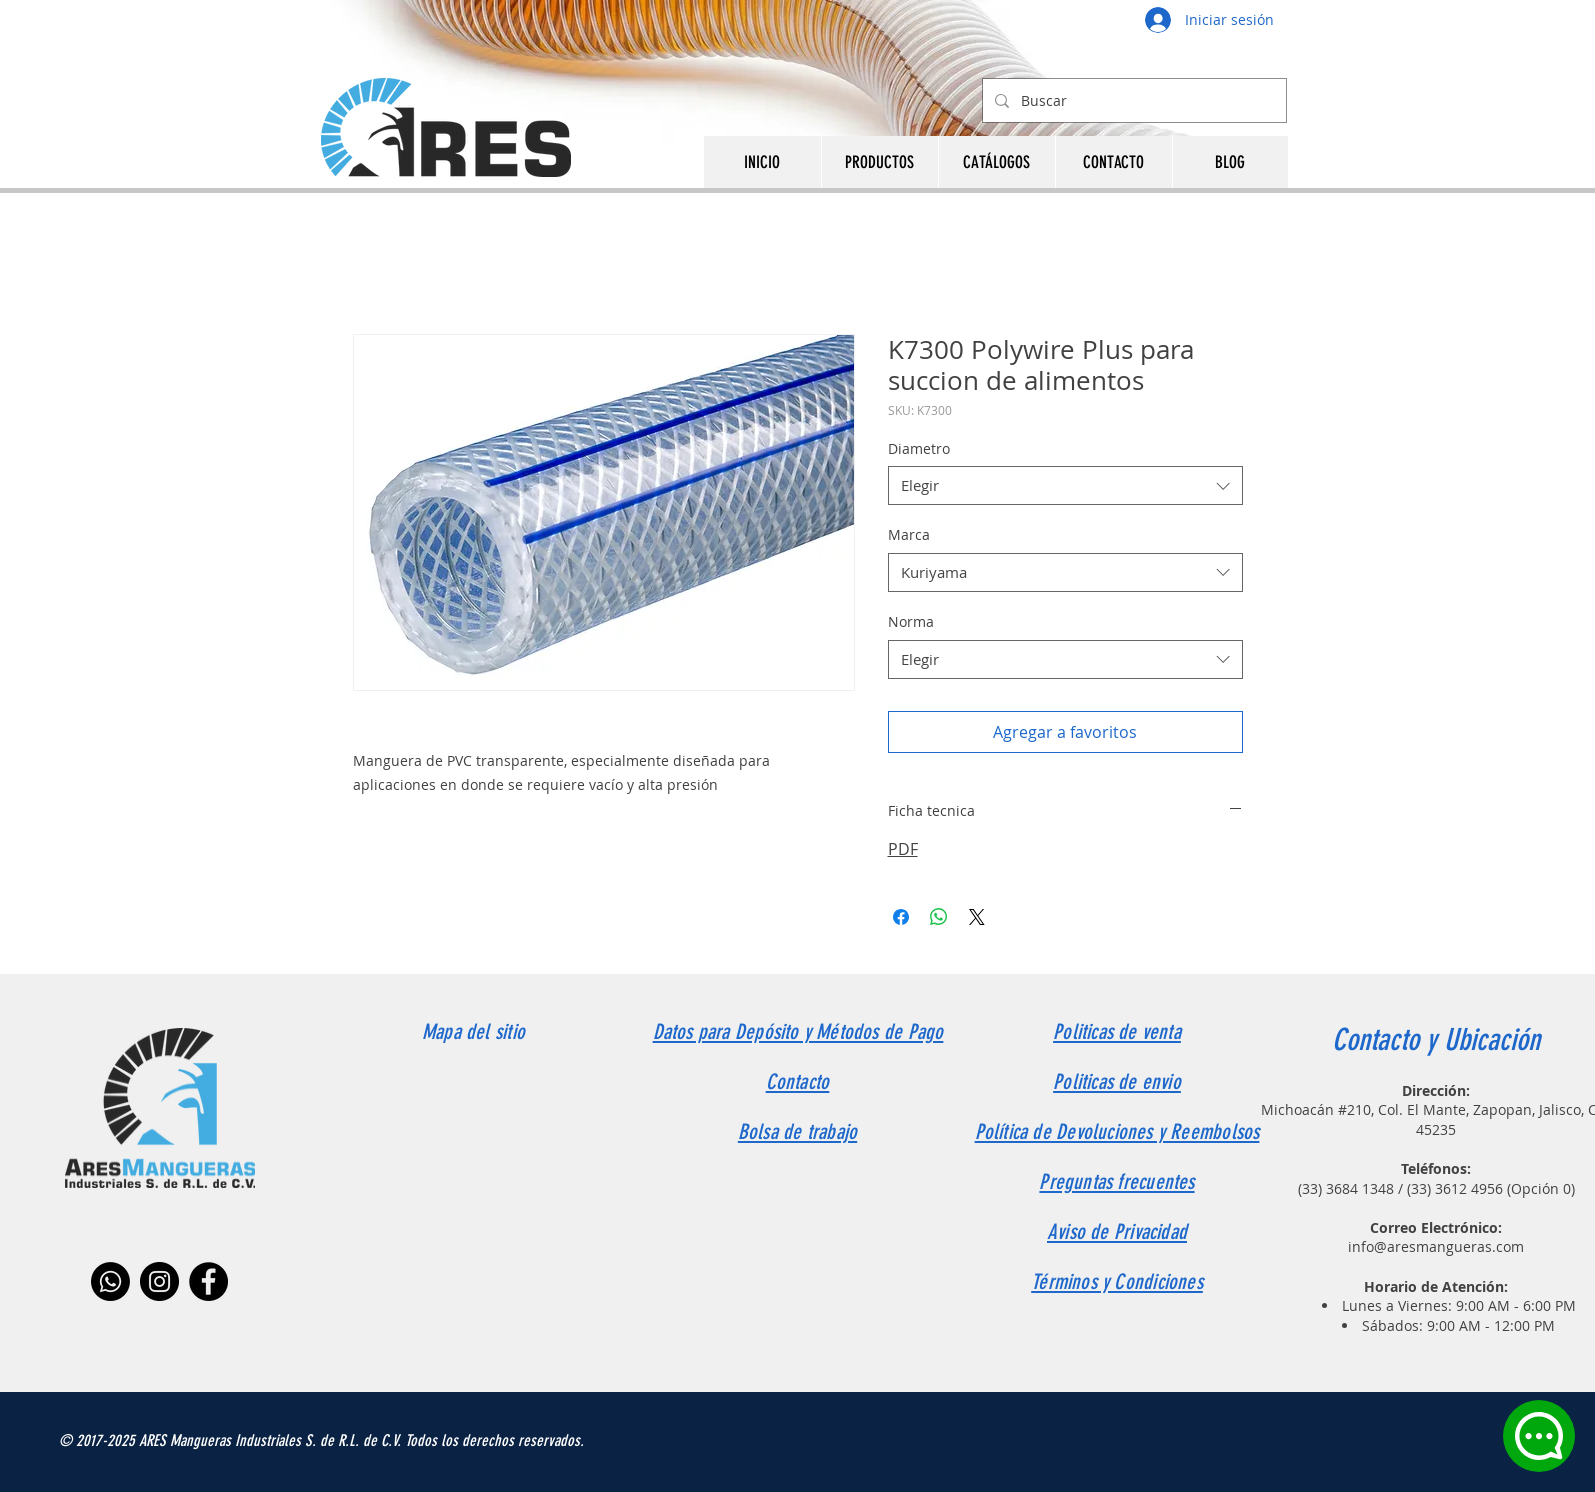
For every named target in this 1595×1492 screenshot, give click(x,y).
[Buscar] (1132, 100)
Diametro (919, 448)
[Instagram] (159, 1281)
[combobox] (1065, 485)
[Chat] (1539, 1436)
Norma (911, 621)
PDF (903, 849)
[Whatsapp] (110, 1281)
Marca (909, 534)
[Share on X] (977, 917)
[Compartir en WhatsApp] (939, 917)
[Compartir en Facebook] (901, 917)
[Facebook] (208, 1281)
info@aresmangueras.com (1436, 1246)
